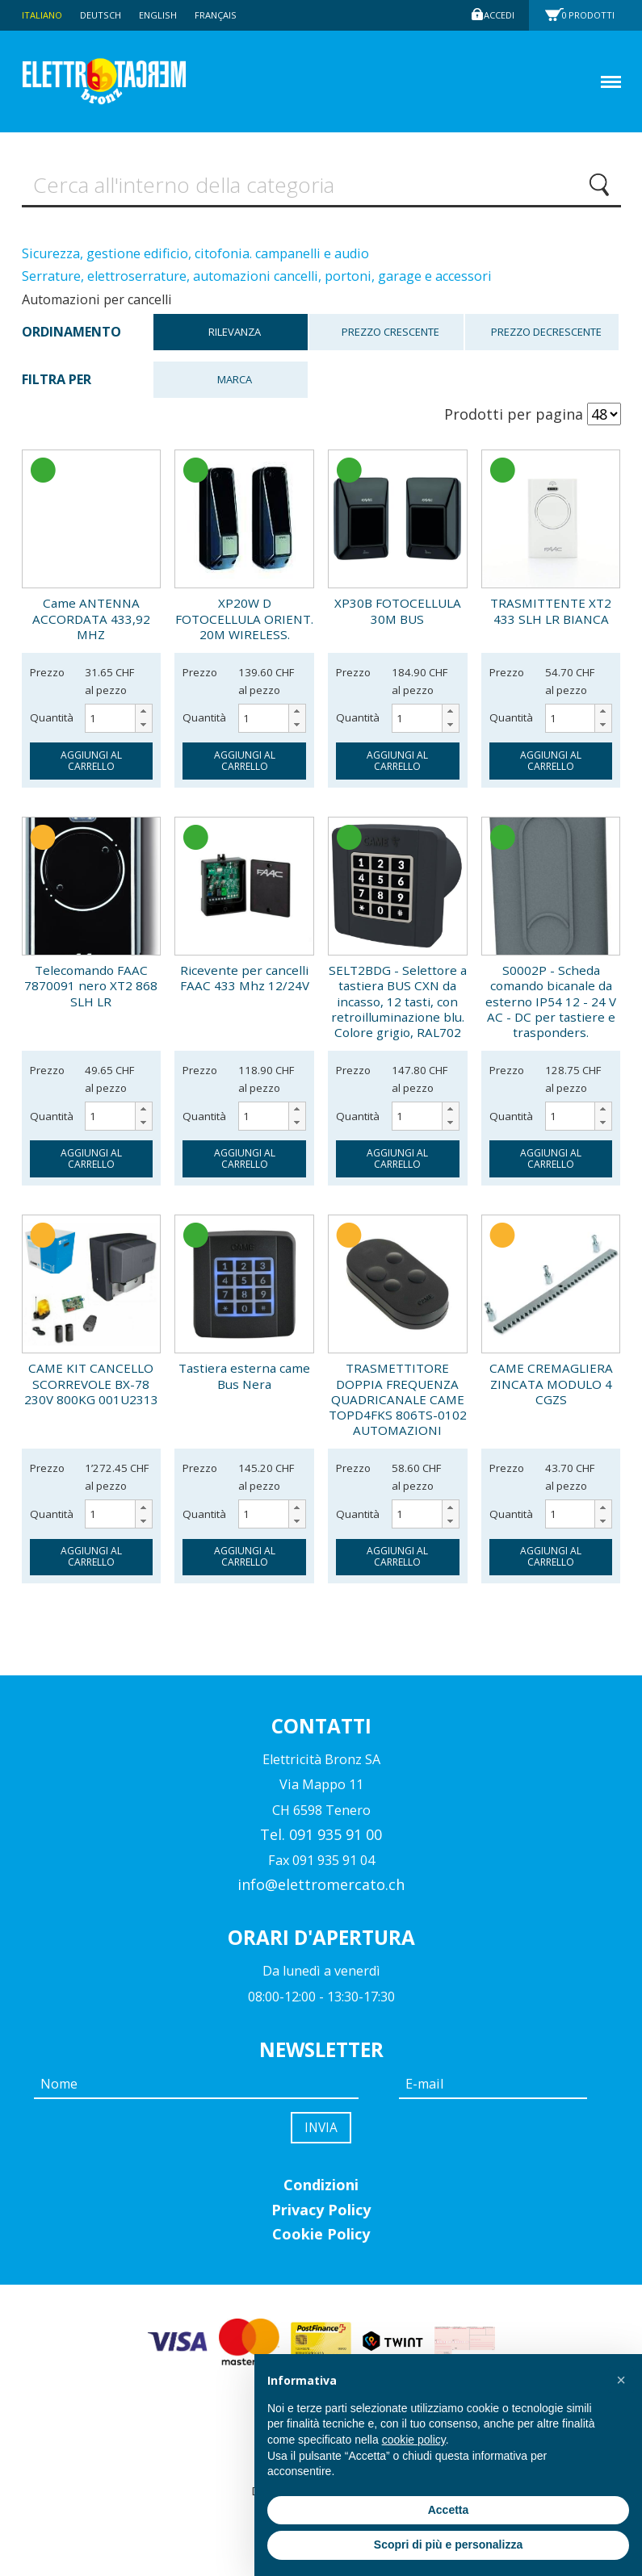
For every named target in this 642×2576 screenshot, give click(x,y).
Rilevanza (234, 337)
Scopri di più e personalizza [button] (448, 2544)
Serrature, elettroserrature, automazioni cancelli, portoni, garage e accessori (257, 282)
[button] (143, 717)
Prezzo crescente (390, 337)
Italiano (43, 15)
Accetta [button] (448, 2509)
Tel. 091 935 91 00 (321, 1840)
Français (228, 15)
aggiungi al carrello (91, 766)
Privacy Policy (321, 2219)
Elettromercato (132, 82)
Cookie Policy (321, 2243)
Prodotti (592, 15)
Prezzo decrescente (546, 337)
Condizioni (321, 2194)
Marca (234, 385)
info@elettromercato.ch (321, 1890)
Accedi (497, 15)
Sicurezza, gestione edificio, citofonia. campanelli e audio (195, 259)
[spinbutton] (119, 724)
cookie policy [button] (414, 2439)
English (167, 15)
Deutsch (106, 15)
